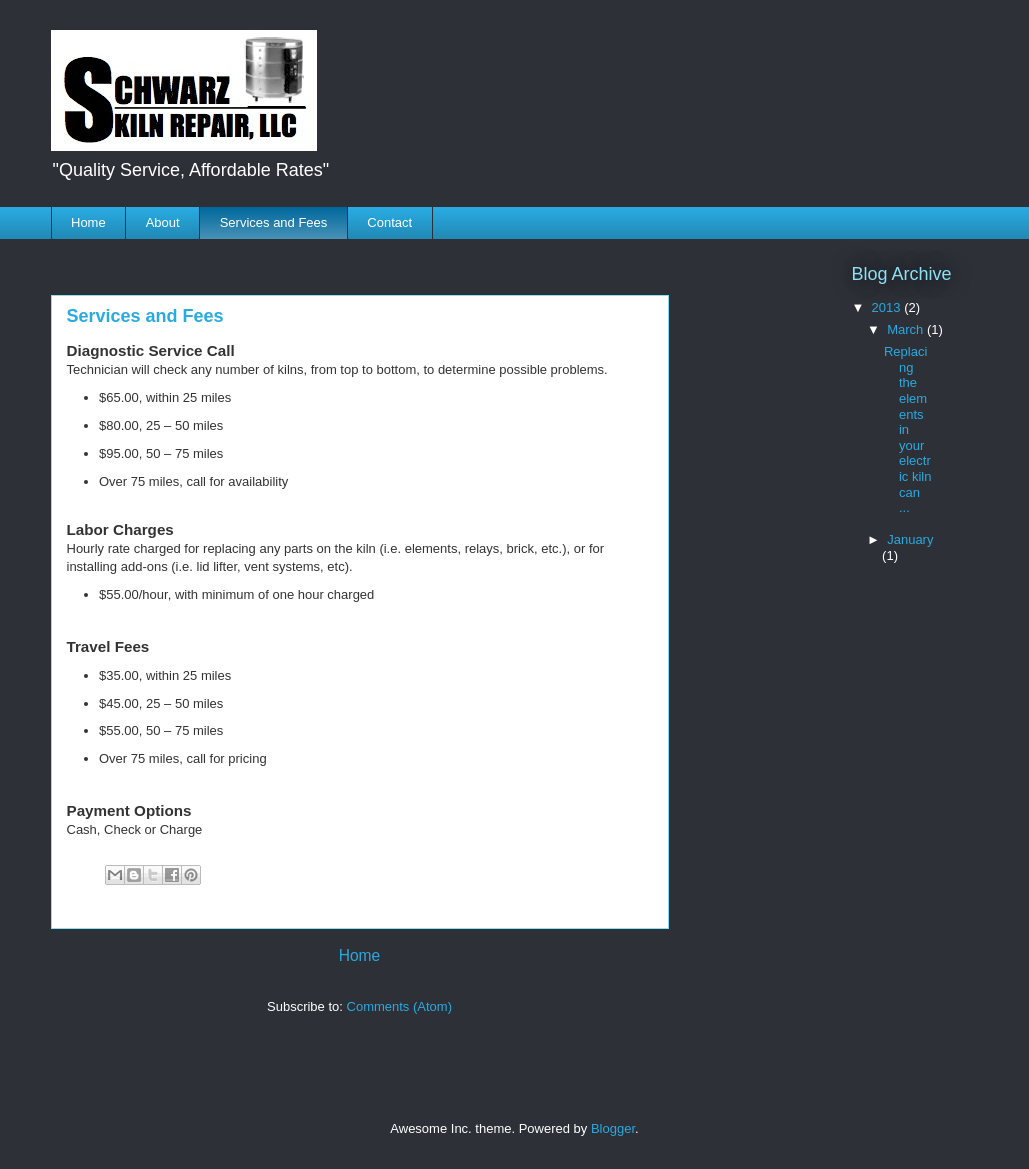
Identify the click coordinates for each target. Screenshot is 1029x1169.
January (910, 539)
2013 (888, 307)
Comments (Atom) (399, 1006)
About (163, 222)
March (907, 329)
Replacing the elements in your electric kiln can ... (908, 429)
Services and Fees (274, 222)
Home (88, 222)
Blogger (613, 1128)
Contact (389, 222)
